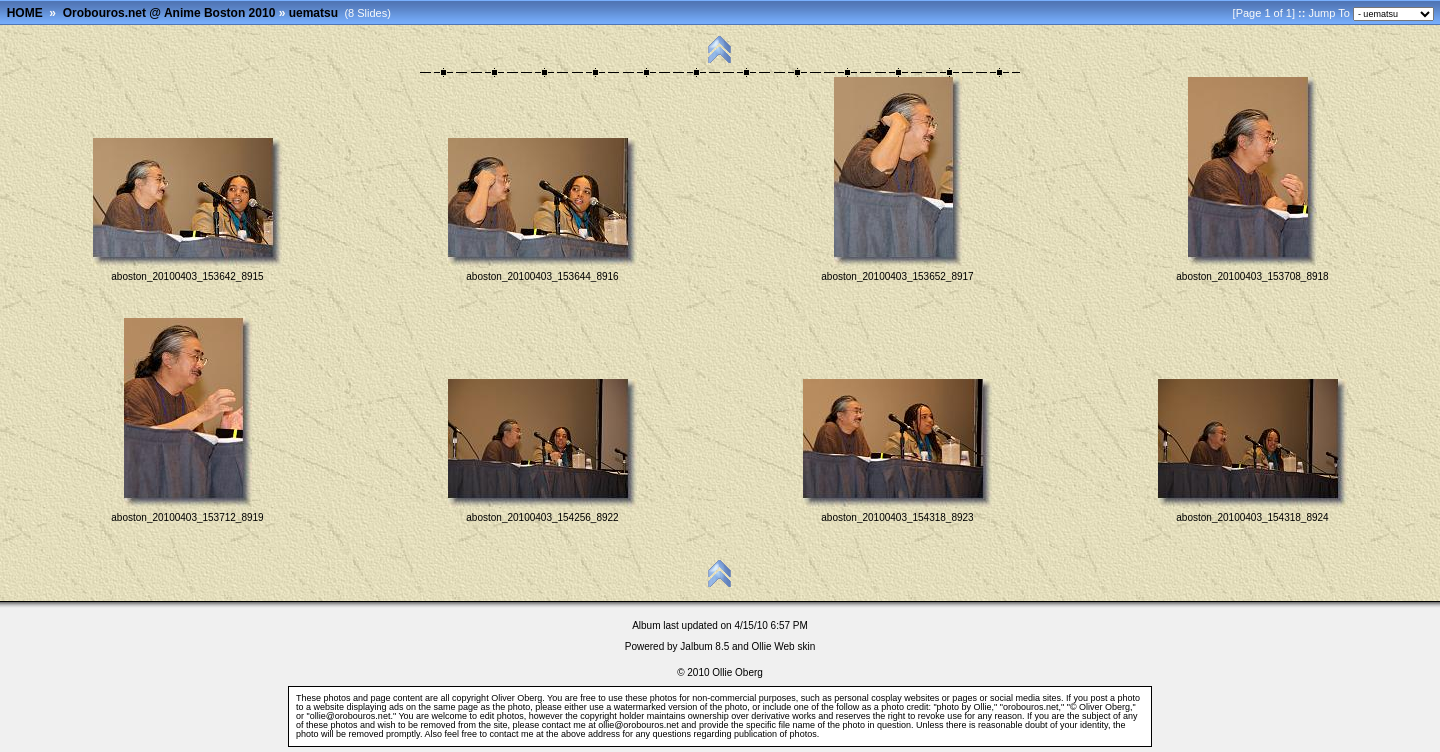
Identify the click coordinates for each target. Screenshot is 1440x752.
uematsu (313, 13)
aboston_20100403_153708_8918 (1252, 276)
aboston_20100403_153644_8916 (542, 276)
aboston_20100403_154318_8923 (897, 517)
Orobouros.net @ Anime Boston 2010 (169, 13)
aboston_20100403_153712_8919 (187, 517)
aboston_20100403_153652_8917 (897, 276)
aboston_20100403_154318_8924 (1252, 517)
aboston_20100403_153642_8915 (187, 276)
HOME (25, 13)
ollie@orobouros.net (638, 725)
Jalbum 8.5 (704, 646)
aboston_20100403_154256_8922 (542, 517)
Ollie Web (773, 646)
